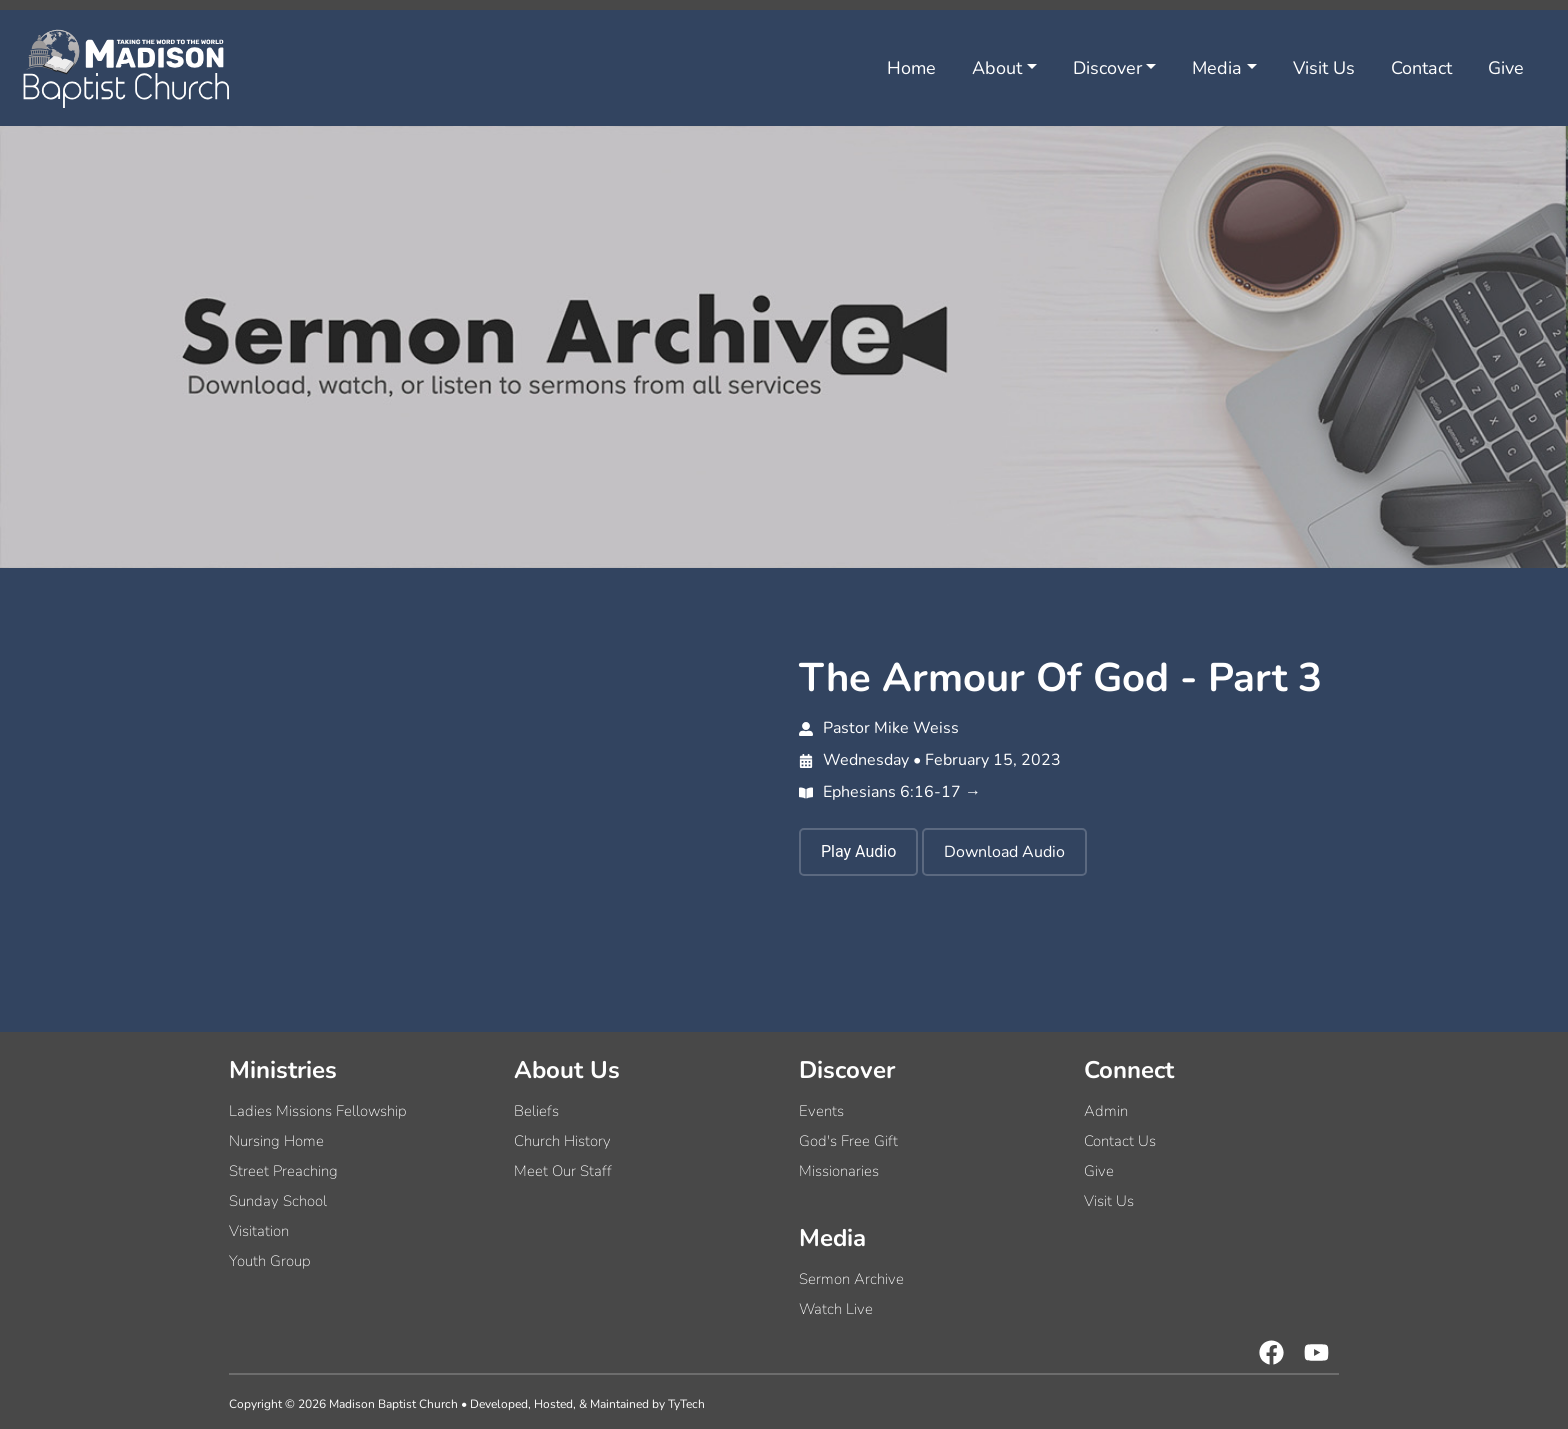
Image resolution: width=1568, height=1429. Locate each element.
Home (911, 68)
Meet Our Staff (563, 1171)
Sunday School (278, 1201)
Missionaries (839, 1171)
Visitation (259, 1231)
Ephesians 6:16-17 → (890, 792)
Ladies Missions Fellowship (318, 1111)
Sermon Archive (851, 1279)
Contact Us (1120, 1141)
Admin (1106, 1111)
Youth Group (270, 1261)
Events (821, 1111)
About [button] (997, 68)
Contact (1421, 68)
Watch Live (836, 1309)
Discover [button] (1107, 68)
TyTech (686, 1404)
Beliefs (536, 1111)
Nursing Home (276, 1141)
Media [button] (1217, 68)
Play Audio (858, 851)
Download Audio (1004, 852)
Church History (562, 1141)
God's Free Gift (848, 1141)
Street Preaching (283, 1171)
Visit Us (1324, 68)
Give (1506, 68)
